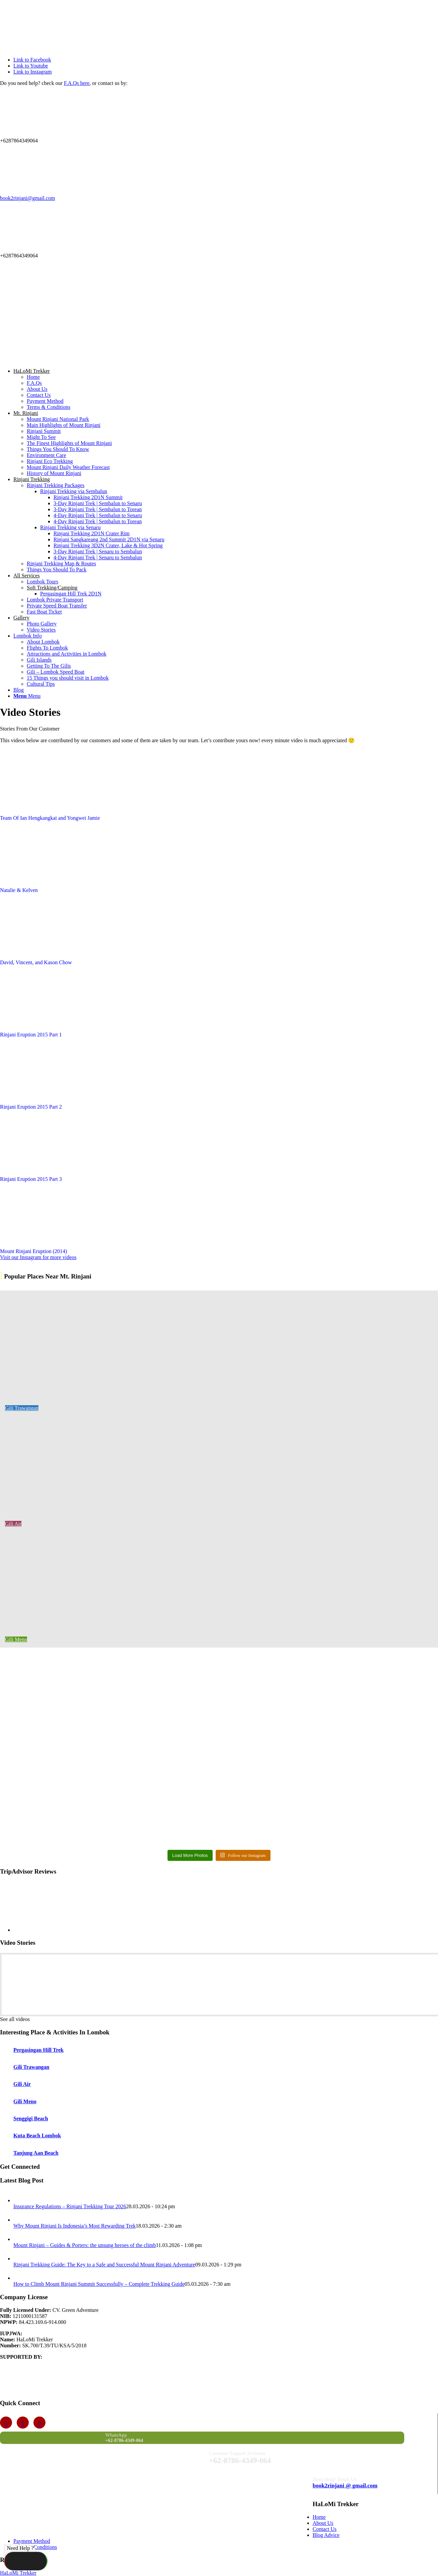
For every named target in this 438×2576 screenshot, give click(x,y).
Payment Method (31, 2541)
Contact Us (325, 2529)
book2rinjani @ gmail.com (345, 2485)
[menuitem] (225, 388)
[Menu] (26, 696)
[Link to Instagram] (32, 72)
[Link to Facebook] (32, 60)
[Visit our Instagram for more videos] (38, 1257)
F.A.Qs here (76, 83)
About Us (323, 2523)
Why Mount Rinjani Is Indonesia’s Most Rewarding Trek (74, 2226)
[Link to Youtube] (30, 66)
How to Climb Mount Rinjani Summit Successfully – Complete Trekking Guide (99, 2284)
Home (319, 2517)
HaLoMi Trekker (18, 2573)
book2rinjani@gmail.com (27, 198)
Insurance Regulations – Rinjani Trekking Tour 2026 (69, 2206)
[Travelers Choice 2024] (100, 358)
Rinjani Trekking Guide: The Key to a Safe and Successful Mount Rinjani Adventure (104, 2264)
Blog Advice (326, 2535)
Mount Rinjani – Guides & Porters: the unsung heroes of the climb (84, 2245)
